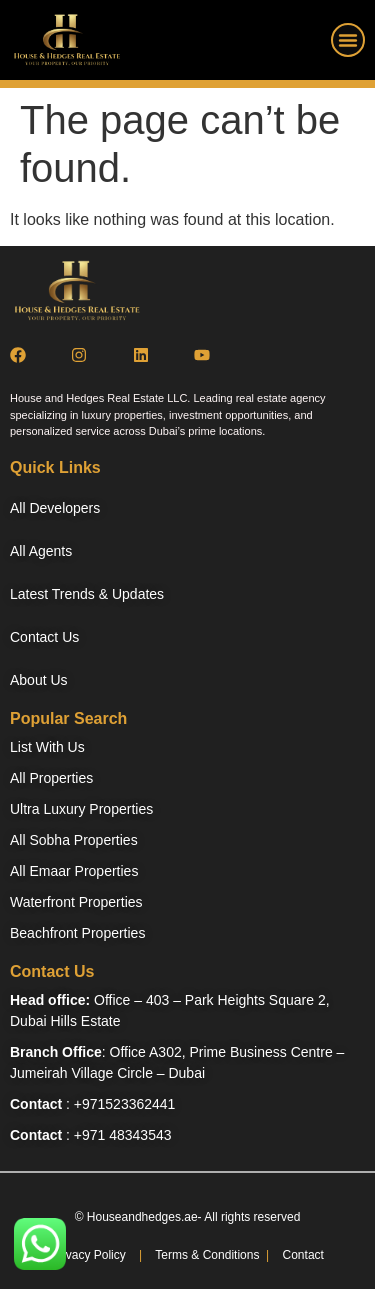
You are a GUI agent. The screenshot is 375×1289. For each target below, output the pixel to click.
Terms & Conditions (205, 1255)
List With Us (47, 747)
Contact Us (44, 637)
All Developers (55, 508)
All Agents (41, 551)
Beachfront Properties (77, 933)
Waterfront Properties (76, 902)
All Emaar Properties (74, 871)
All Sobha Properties (74, 840)
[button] (348, 40)
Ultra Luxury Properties (81, 809)
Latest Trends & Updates (87, 594)
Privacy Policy (88, 1255)
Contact (303, 1255)
